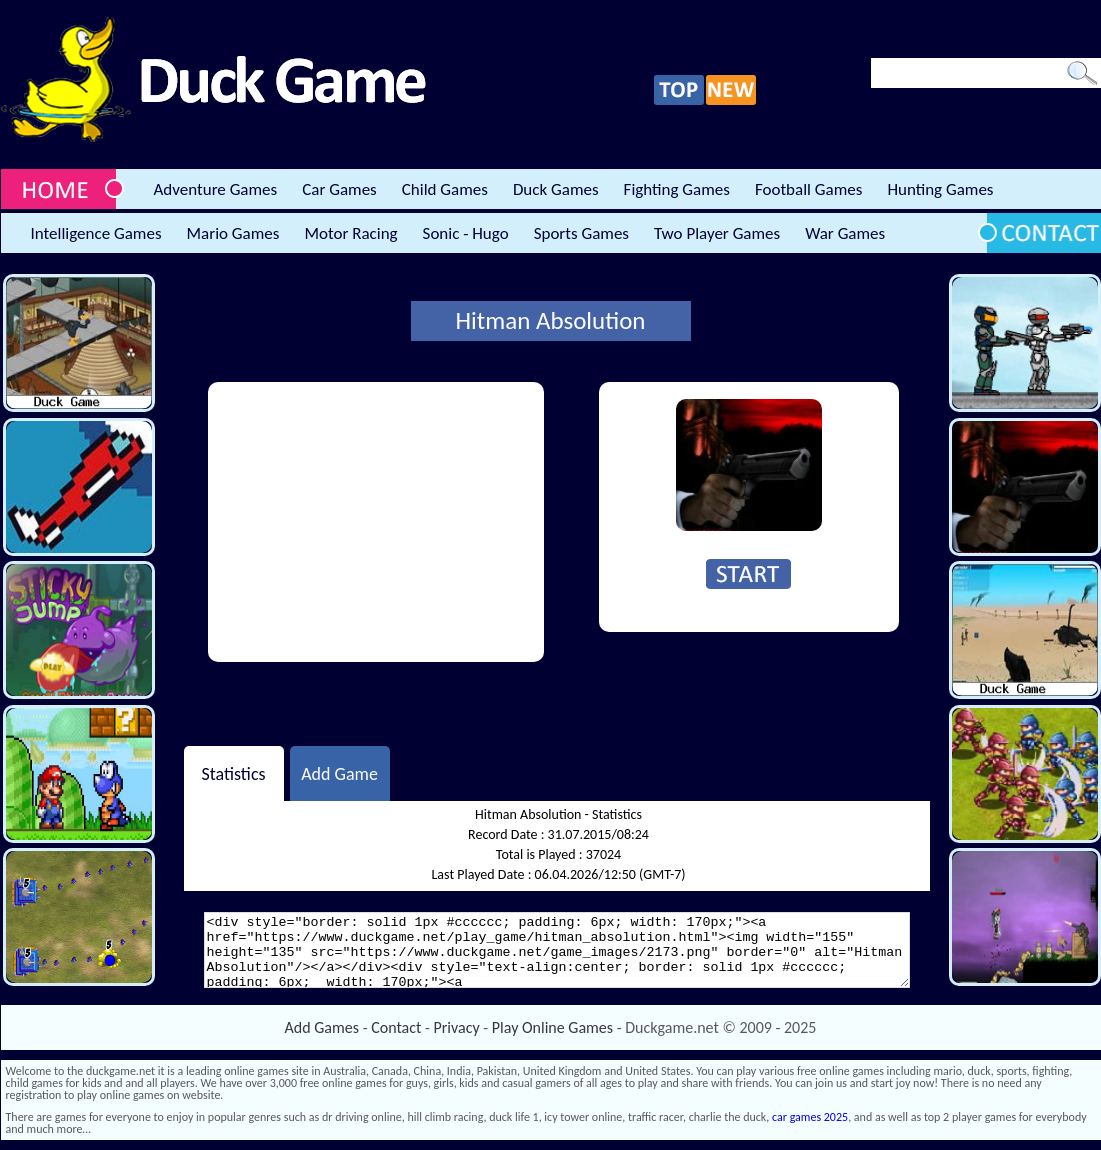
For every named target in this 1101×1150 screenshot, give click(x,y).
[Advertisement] (376, 522)
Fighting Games (677, 189)
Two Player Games (717, 233)
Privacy (457, 1027)
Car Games (339, 189)
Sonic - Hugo (466, 233)
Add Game (339, 773)
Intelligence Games (96, 233)
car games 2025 (810, 1117)
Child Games (445, 189)
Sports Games (581, 233)
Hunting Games (940, 189)
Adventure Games (216, 189)
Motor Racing (350, 233)
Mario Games (233, 233)
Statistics (233, 773)
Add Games (322, 1027)
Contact (396, 1027)
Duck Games (556, 189)
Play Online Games (552, 1027)
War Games (845, 233)
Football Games (808, 189)
